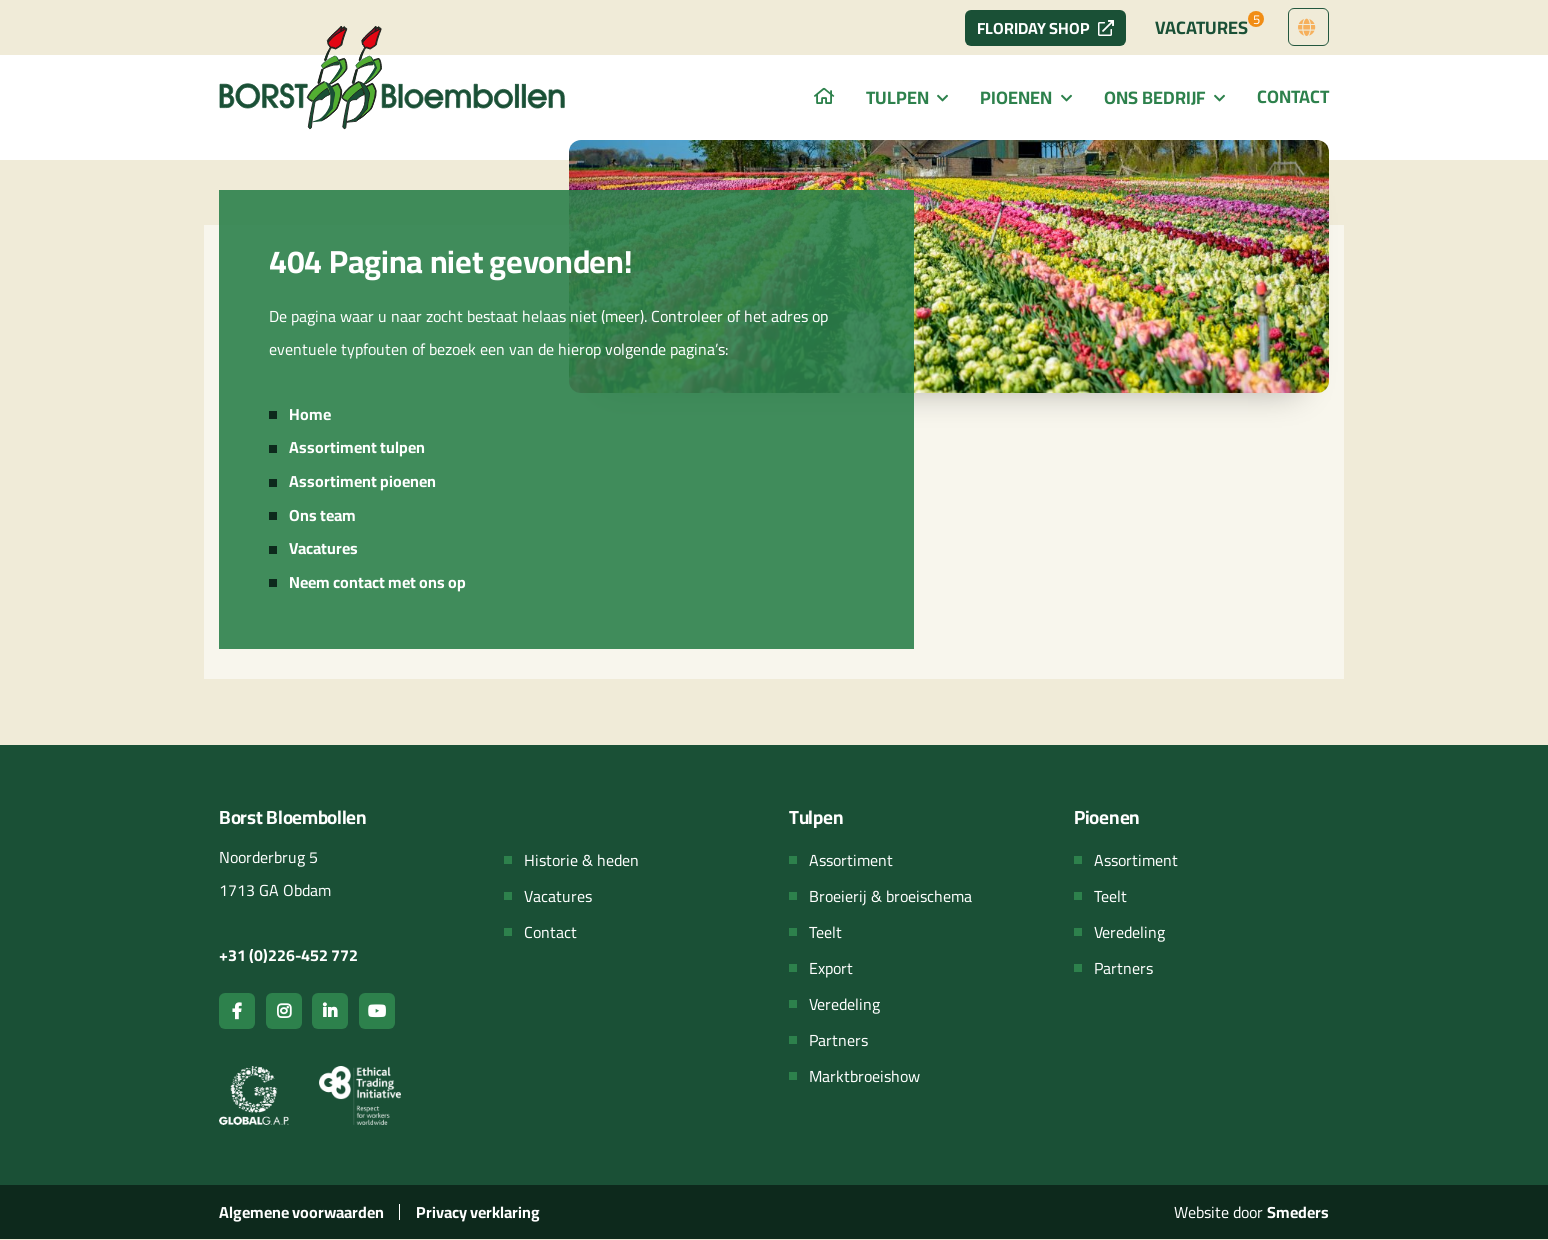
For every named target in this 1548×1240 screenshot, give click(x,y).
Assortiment (851, 860)
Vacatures (1209, 25)
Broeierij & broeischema (890, 896)
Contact (1293, 96)
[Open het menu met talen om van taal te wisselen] (1308, 27)
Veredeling (844, 1004)
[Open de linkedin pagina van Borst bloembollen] (330, 1011)
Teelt (825, 932)
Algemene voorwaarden (301, 1212)
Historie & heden (581, 860)
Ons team (322, 515)
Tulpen (897, 97)
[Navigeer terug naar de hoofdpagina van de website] (394, 77)
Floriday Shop (1045, 28)
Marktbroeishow (864, 1076)
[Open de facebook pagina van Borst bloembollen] (237, 1011)
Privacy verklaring (478, 1212)
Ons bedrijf (1154, 97)
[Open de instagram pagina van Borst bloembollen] (284, 1011)
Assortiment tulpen (357, 447)
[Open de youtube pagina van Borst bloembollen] (377, 1011)
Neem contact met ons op (377, 582)
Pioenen (1016, 97)
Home (310, 414)
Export (831, 968)
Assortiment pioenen (362, 481)
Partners (838, 1040)
